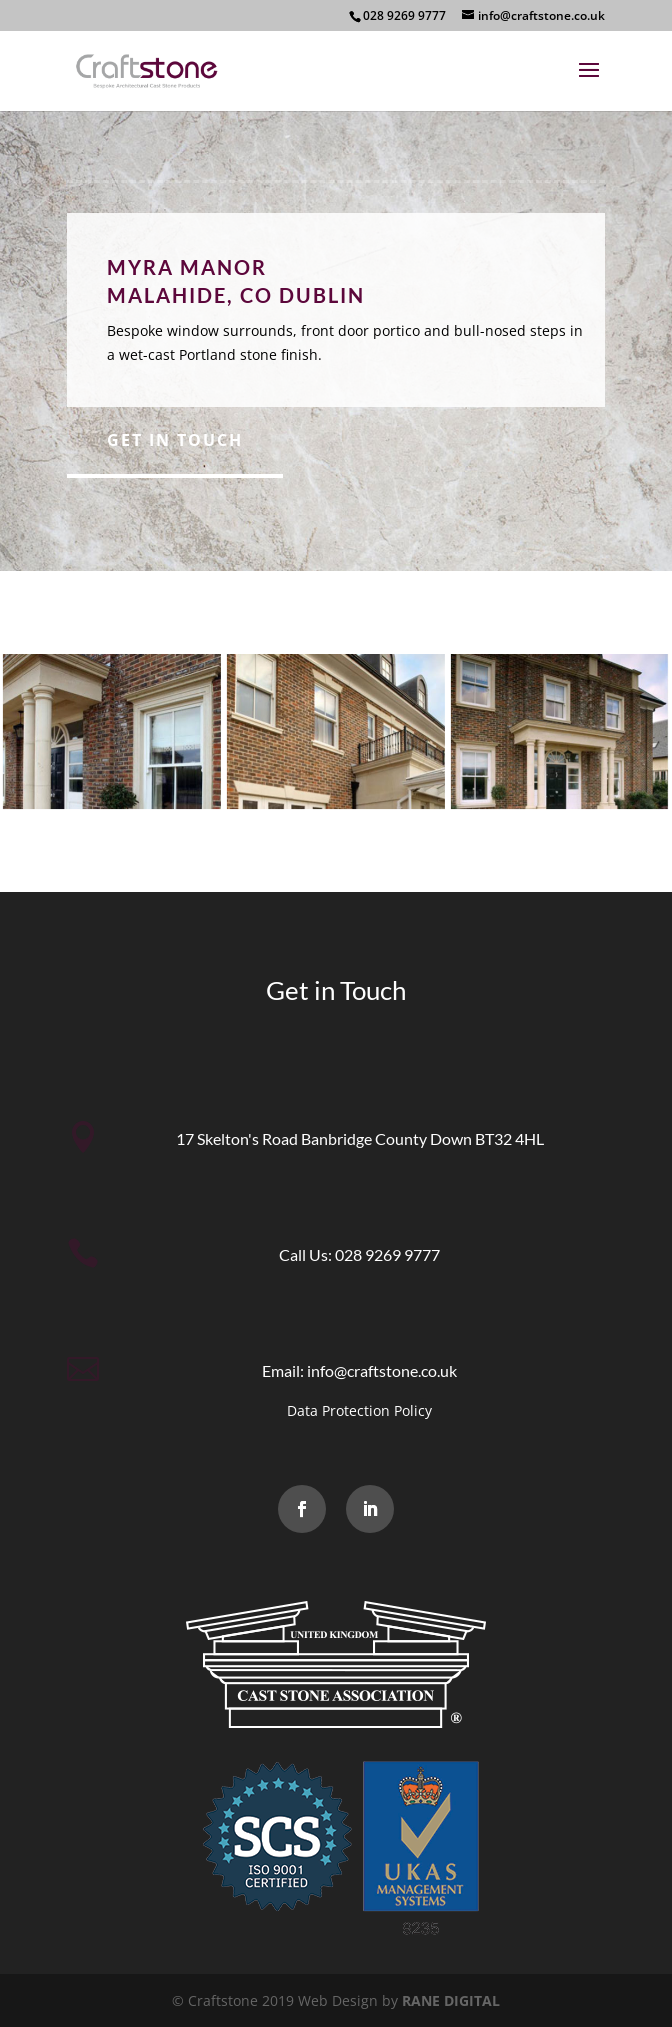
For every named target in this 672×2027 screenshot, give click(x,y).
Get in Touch (175, 440)
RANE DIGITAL (451, 2000)
